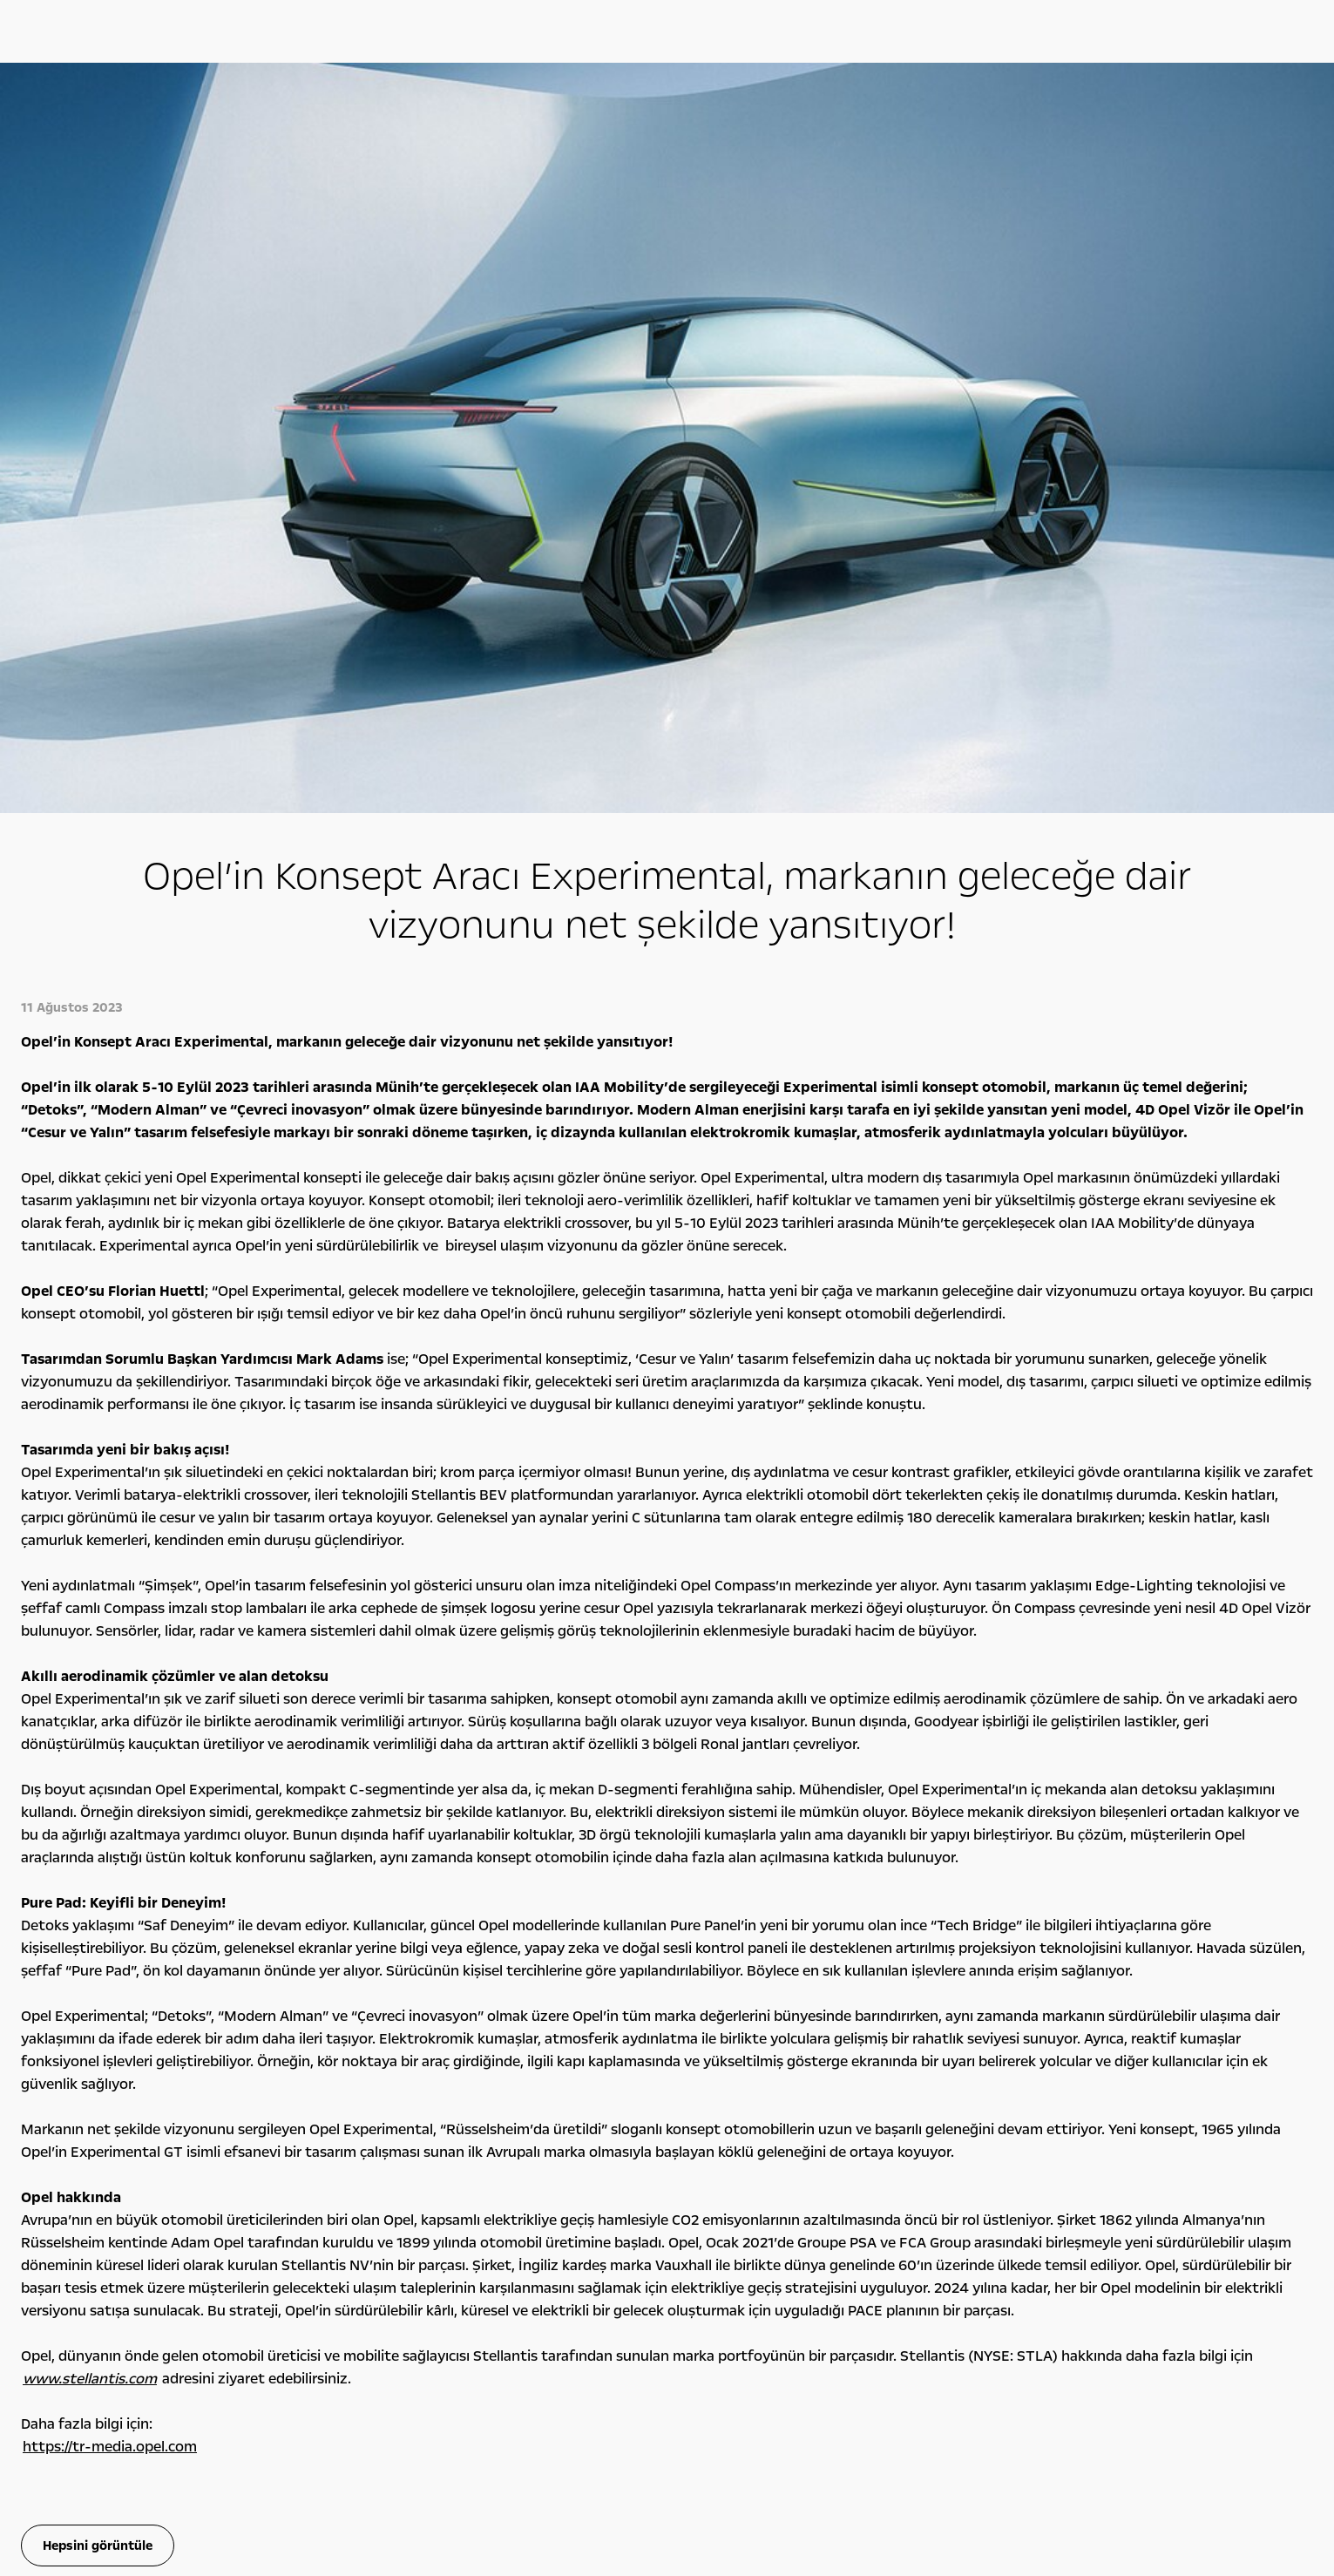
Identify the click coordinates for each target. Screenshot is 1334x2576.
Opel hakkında (1038, 2010)
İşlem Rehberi (1009, 2135)
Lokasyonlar (1006, 2097)
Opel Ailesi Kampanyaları (427, 2039)
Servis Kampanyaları (416, 2077)
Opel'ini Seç (88, 2114)
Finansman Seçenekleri (423, 2058)
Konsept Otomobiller (724, 2058)
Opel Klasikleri (705, 2077)
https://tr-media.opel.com (110, 1717)
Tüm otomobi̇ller (134, 2010)
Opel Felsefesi (1010, 2039)
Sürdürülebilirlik (1015, 2116)
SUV (68, 2058)
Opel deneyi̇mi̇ (734, 2010)
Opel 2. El (81, 2133)
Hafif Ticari (86, 2077)
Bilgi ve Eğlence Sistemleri (737, 2039)
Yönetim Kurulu (1015, 2077)
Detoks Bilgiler (1011, 2154)
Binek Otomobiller (105, 2039)
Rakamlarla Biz (1012, 2058)
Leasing (383, 2097)
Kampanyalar (422, 2010)
